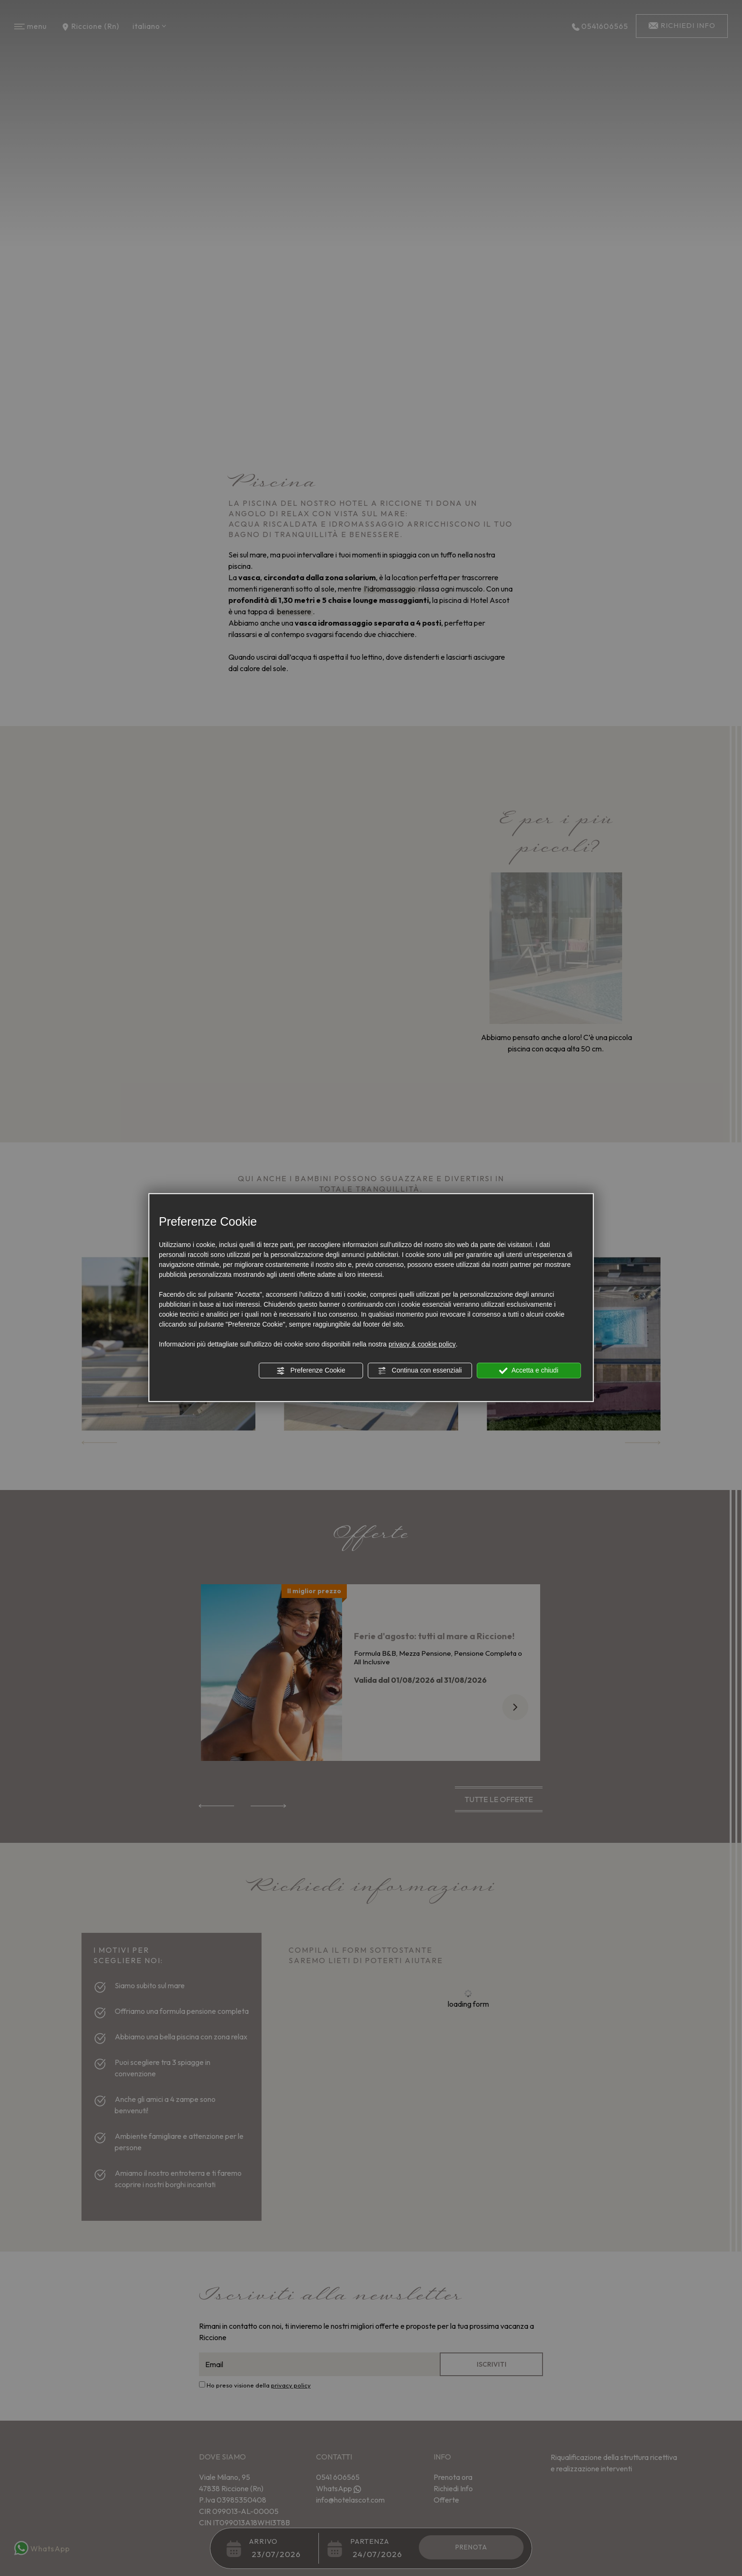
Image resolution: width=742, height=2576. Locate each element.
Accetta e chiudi (528, 1370)
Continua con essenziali (420, 1370)
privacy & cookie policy (422, 1344)
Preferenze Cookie (310, 1370)
